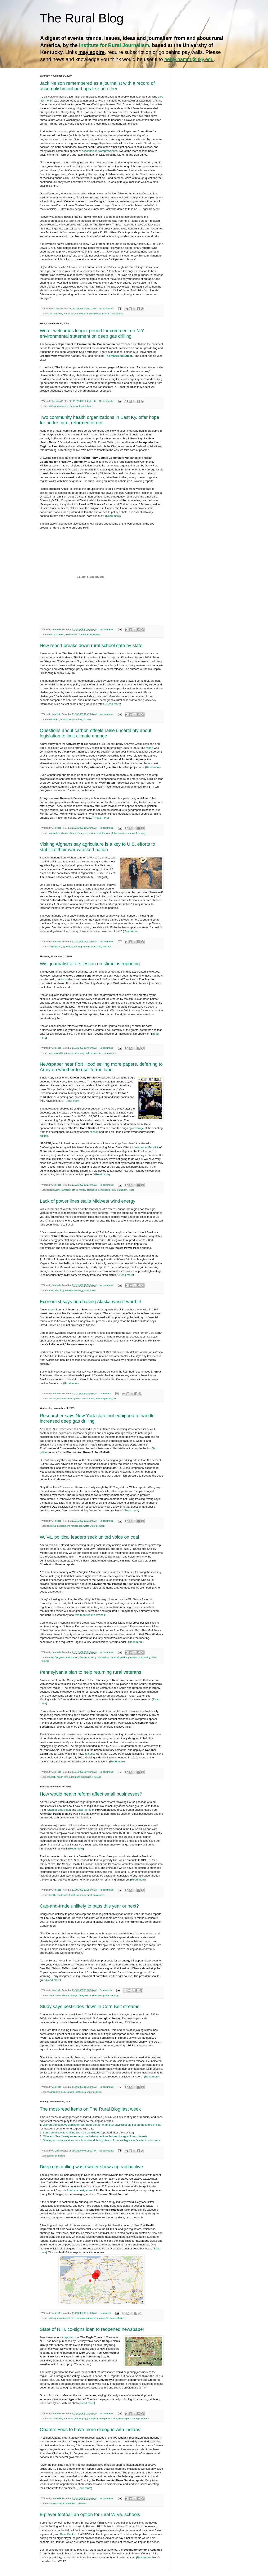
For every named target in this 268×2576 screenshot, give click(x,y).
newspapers (117, 313)
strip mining (144, 1657)
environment (95, 833)
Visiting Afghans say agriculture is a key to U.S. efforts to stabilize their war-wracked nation (97, 846)
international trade (92, 946)
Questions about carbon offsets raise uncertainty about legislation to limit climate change (95, 733)
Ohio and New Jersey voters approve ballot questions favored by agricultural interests (95, 2136)
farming (106, 833)
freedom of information (86, 313)
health (61, 634)
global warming (118, 833)
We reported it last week (90, 1614)
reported (69, 2337)
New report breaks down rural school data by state (91, 645)
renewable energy (137, 833)
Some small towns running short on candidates (71, 2132)
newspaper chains (108, 2418)
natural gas (62, 406)
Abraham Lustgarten (79, 2190)
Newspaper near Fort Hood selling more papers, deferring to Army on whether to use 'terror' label (101, 1066)
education (54, 719)
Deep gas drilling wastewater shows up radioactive (91, 2166)
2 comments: (106, 1990)
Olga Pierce (84, 1809)
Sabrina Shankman (59, 1809)
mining (93, 1657)
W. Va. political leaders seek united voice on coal (89, 1537)
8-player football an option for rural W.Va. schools (90, 2514)
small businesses (95, 1895)
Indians (53, 2503)
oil (114, 1398)
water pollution (83, 406)
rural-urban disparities (89, 634)
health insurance (77, 1895)
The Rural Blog (82, 18)
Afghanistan (55, 946)
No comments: (106, 308)
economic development (69, 1398)
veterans (96, 1777)
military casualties (88, 1190)
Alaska (52, 1398)
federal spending (93, 1053)
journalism (104, 313)
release (89, 1753)
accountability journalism (61, 313)
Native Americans (67, 2503)
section (94, 1131)
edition (44, 1135)
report (149, 747)
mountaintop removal (108, 1657)
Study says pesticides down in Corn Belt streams (89, 2006)
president (133, 1657)
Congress (82, 833)
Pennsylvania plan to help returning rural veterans (90, 1672)
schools (87, 719)
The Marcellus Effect (118, 355)
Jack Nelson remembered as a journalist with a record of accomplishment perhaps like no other (97, 86)
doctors (53, 634)
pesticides (81, 2092)
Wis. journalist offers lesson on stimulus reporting (90, 963)
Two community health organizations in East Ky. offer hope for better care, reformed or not (99, 420)
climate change (68, 833)
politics (123, 1657)
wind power (90, 1290)
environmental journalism (83, 2318)
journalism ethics (69, 1190)
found (64, 979)
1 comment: (105, 1393)
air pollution (55, 1995)
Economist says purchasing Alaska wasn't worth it (90, 1301)
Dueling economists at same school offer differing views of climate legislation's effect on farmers (101, 2140)
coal (51, 1290)
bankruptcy (80, 2418)
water (72, 406)
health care (71, 634)
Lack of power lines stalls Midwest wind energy (87, 1201)
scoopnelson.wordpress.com (99, 150)
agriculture (54, 833)
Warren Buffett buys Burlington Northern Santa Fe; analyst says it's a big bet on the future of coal (102, 2124)
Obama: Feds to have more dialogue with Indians (90, 2429)
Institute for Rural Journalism (114, 45)
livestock (106, 946)
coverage (138, 1128)
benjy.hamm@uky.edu (189, 59)
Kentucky (84, 1657)
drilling (52, 406)
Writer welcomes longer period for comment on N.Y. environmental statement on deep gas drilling (92, 333)
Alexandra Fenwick (146, 1147)
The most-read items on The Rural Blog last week (90, 2109)
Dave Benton (68, 2534)
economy (79, 1053)
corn (63, 2092)
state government (140, 2418)
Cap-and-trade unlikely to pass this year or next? (89, 1906)
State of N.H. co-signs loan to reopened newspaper (92, 2329)
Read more (113, 515)
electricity (59, 1290)
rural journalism (119, 1190)
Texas (131, 1190)
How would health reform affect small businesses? (91, 1794)
